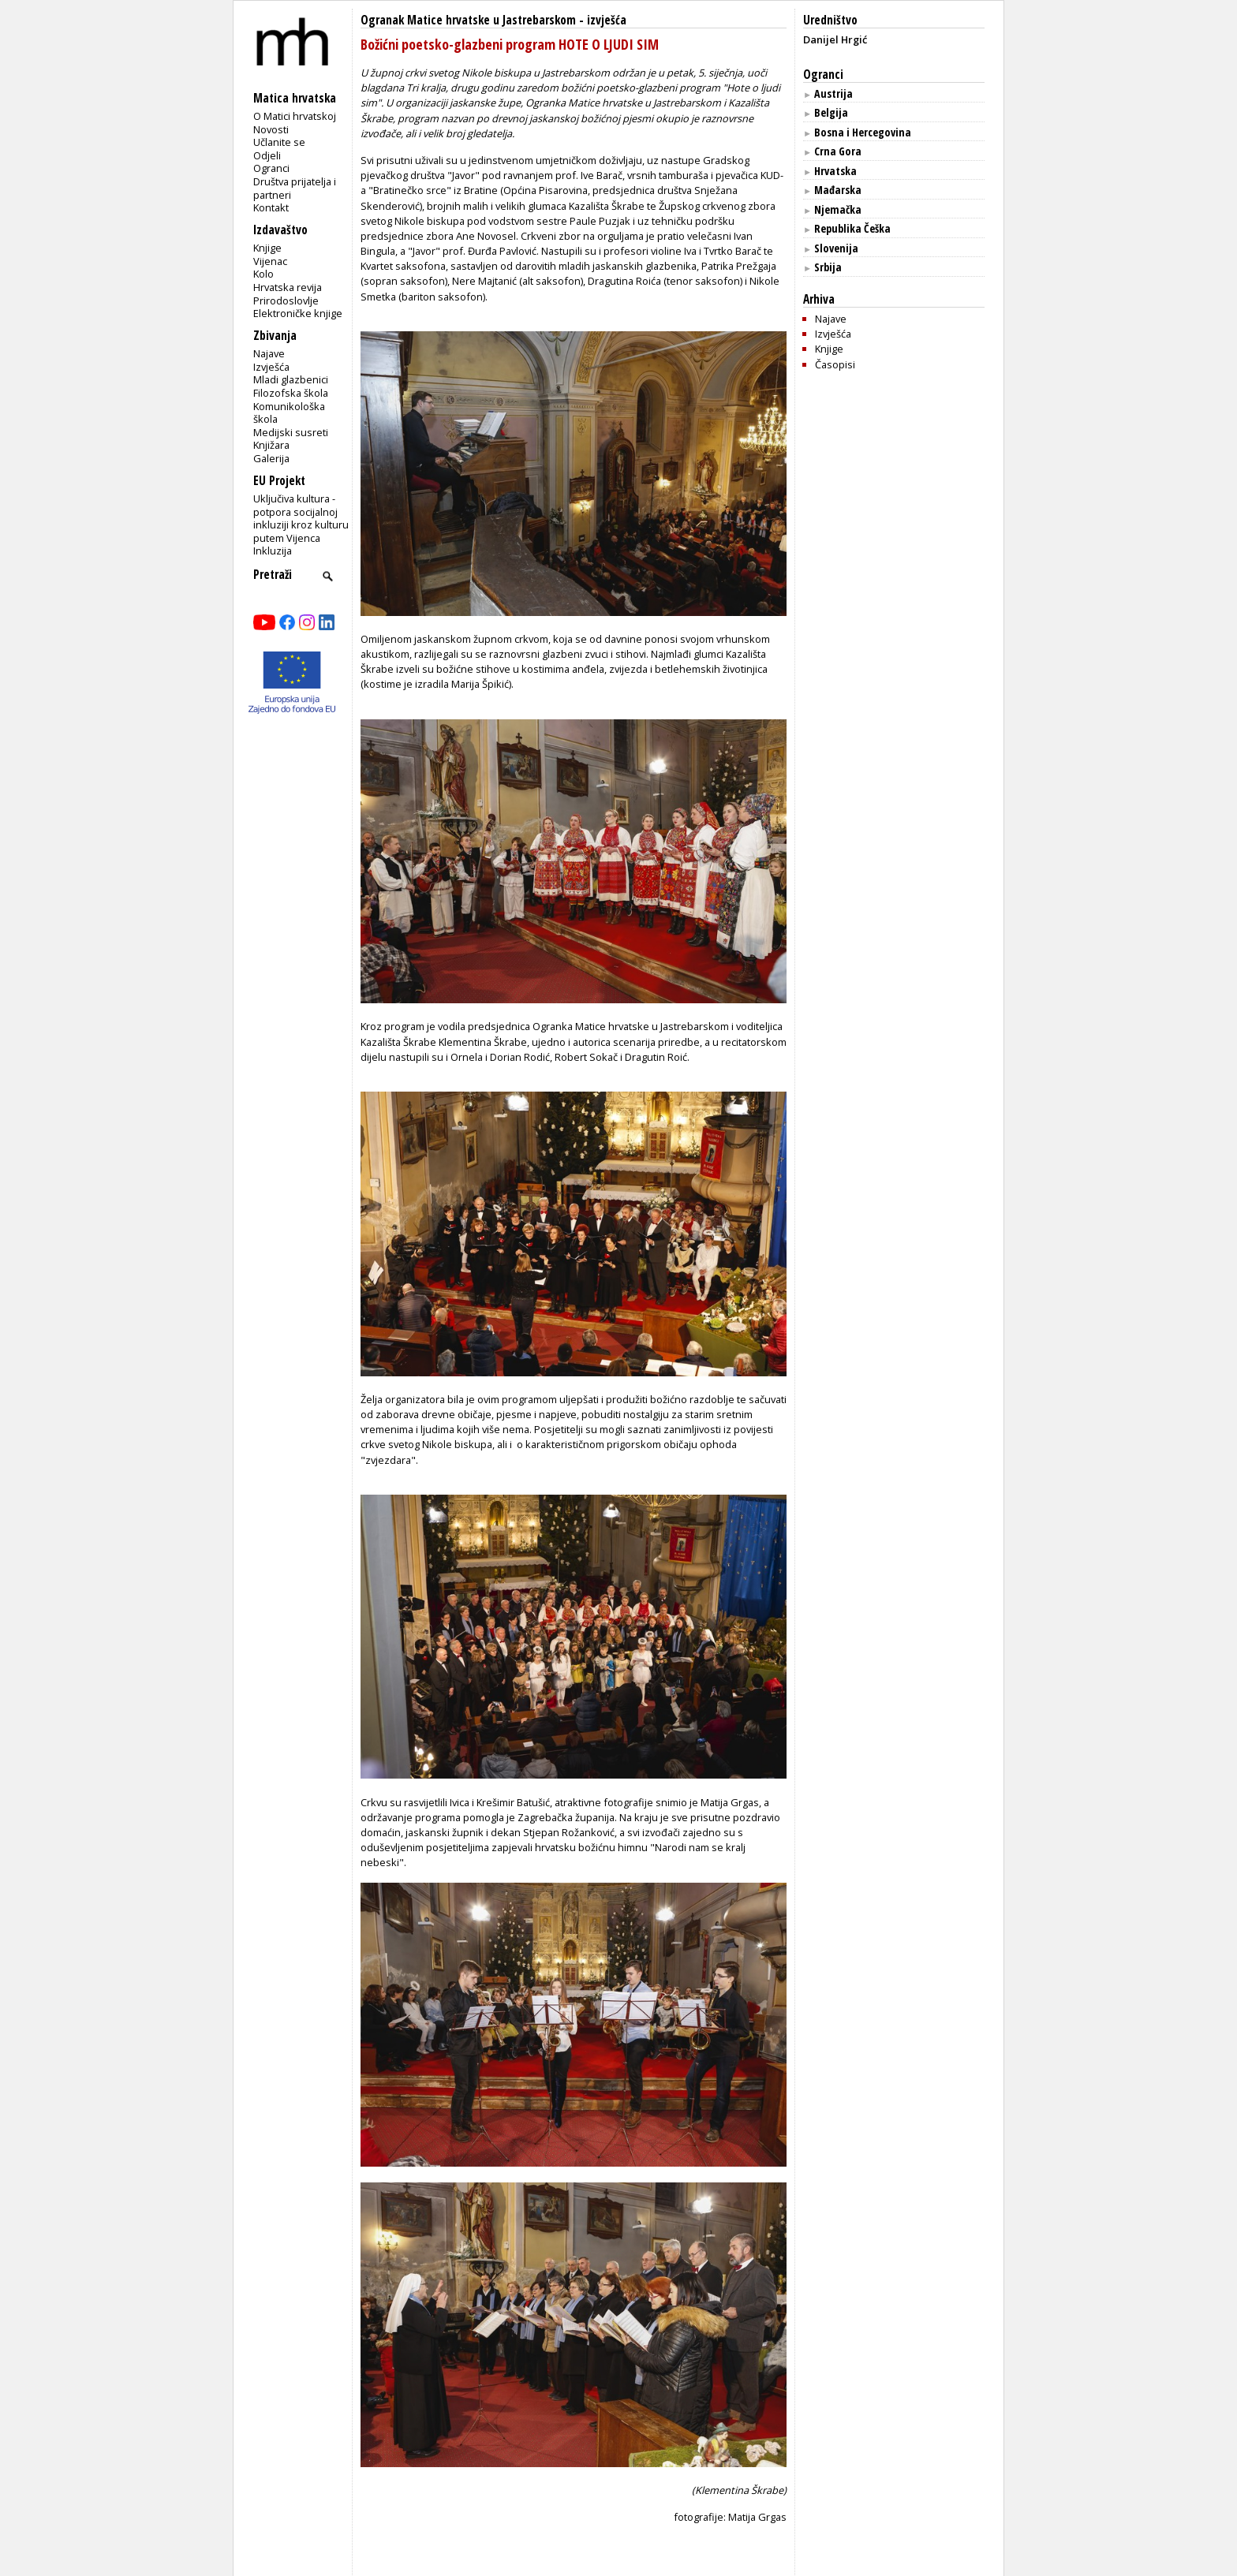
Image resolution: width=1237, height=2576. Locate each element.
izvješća (606, 20)
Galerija (271, 458)
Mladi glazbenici (290, 379)
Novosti (271, 129)
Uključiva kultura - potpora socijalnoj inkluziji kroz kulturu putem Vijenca (301, 518)
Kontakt (271, 207)
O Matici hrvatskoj (294, 116)
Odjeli (267, 155)
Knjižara (271, 445)
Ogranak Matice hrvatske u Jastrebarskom (468, 20)
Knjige (267, 248)
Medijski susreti (290, 432)
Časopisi (835, 364)
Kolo (263, 274)
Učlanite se (279, 142)
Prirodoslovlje (286, 300)
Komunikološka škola (289, 413)
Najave (269, 353)
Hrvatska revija (287, 287)
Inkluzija (272, 550)
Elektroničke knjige (297, 313)
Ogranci (271, 168)
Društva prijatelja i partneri (294, 188)
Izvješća (271, 367)
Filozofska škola (290, 393)
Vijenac (270, 261)
